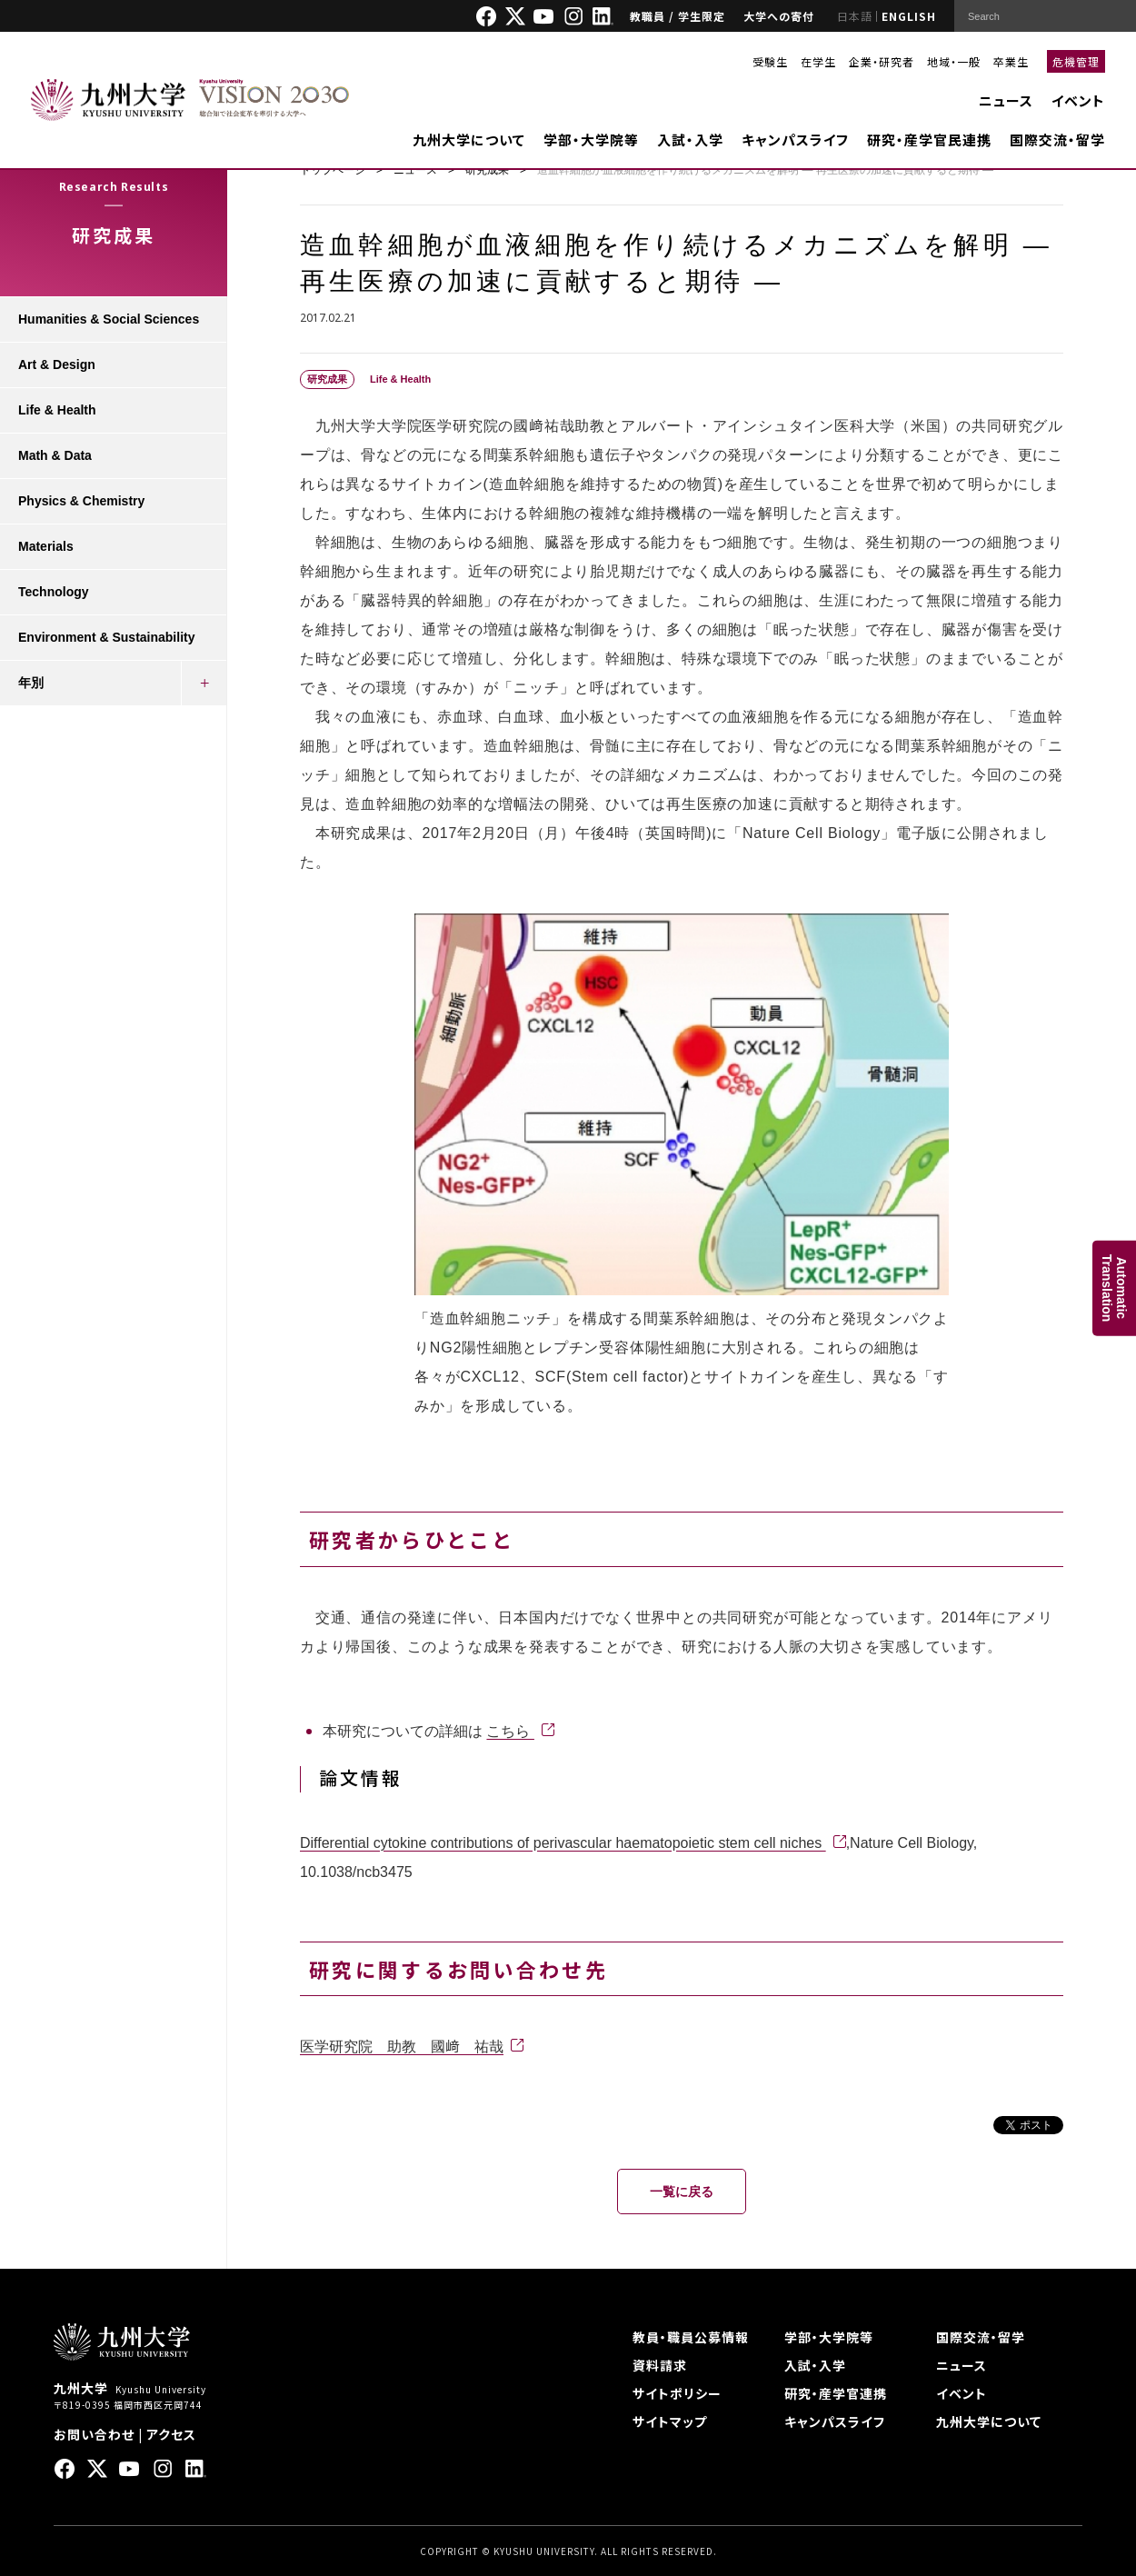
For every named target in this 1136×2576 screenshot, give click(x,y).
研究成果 (487, 170)
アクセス (171, 2434)
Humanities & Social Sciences (108, 319)
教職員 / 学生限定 (677, 16)
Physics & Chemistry (81, 501)
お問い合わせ (94, 2434)
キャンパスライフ (795, 139)
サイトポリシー (677, 2393)
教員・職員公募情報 (691, 2337)
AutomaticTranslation (1114, 1288)
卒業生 (1011, 61)
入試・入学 (690, 139)
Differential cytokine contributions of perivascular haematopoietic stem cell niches (563, 1843)
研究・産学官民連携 (929, 139)
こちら (509, 1731)
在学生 (818, 61)
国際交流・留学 (1057, 139)
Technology (53, 591)
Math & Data (55, 455)
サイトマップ (670, 2421)
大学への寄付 (778, 16)
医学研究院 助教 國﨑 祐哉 (401, 2046)
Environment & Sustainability (106, 637)
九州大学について (469, 139)
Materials (46, 546)
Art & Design (56, 364)
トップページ (332, 170)
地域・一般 (954, 61)
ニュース (1006, 100)
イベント (1078, 100)
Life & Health (57, 410)
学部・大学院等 (591, 139)
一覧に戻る (681, 2191)
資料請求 (660, 2365)
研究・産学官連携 (835, 2393)
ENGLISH (909, 16)
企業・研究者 (881, 61)
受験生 (770, 61)
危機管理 (1076, 61)
